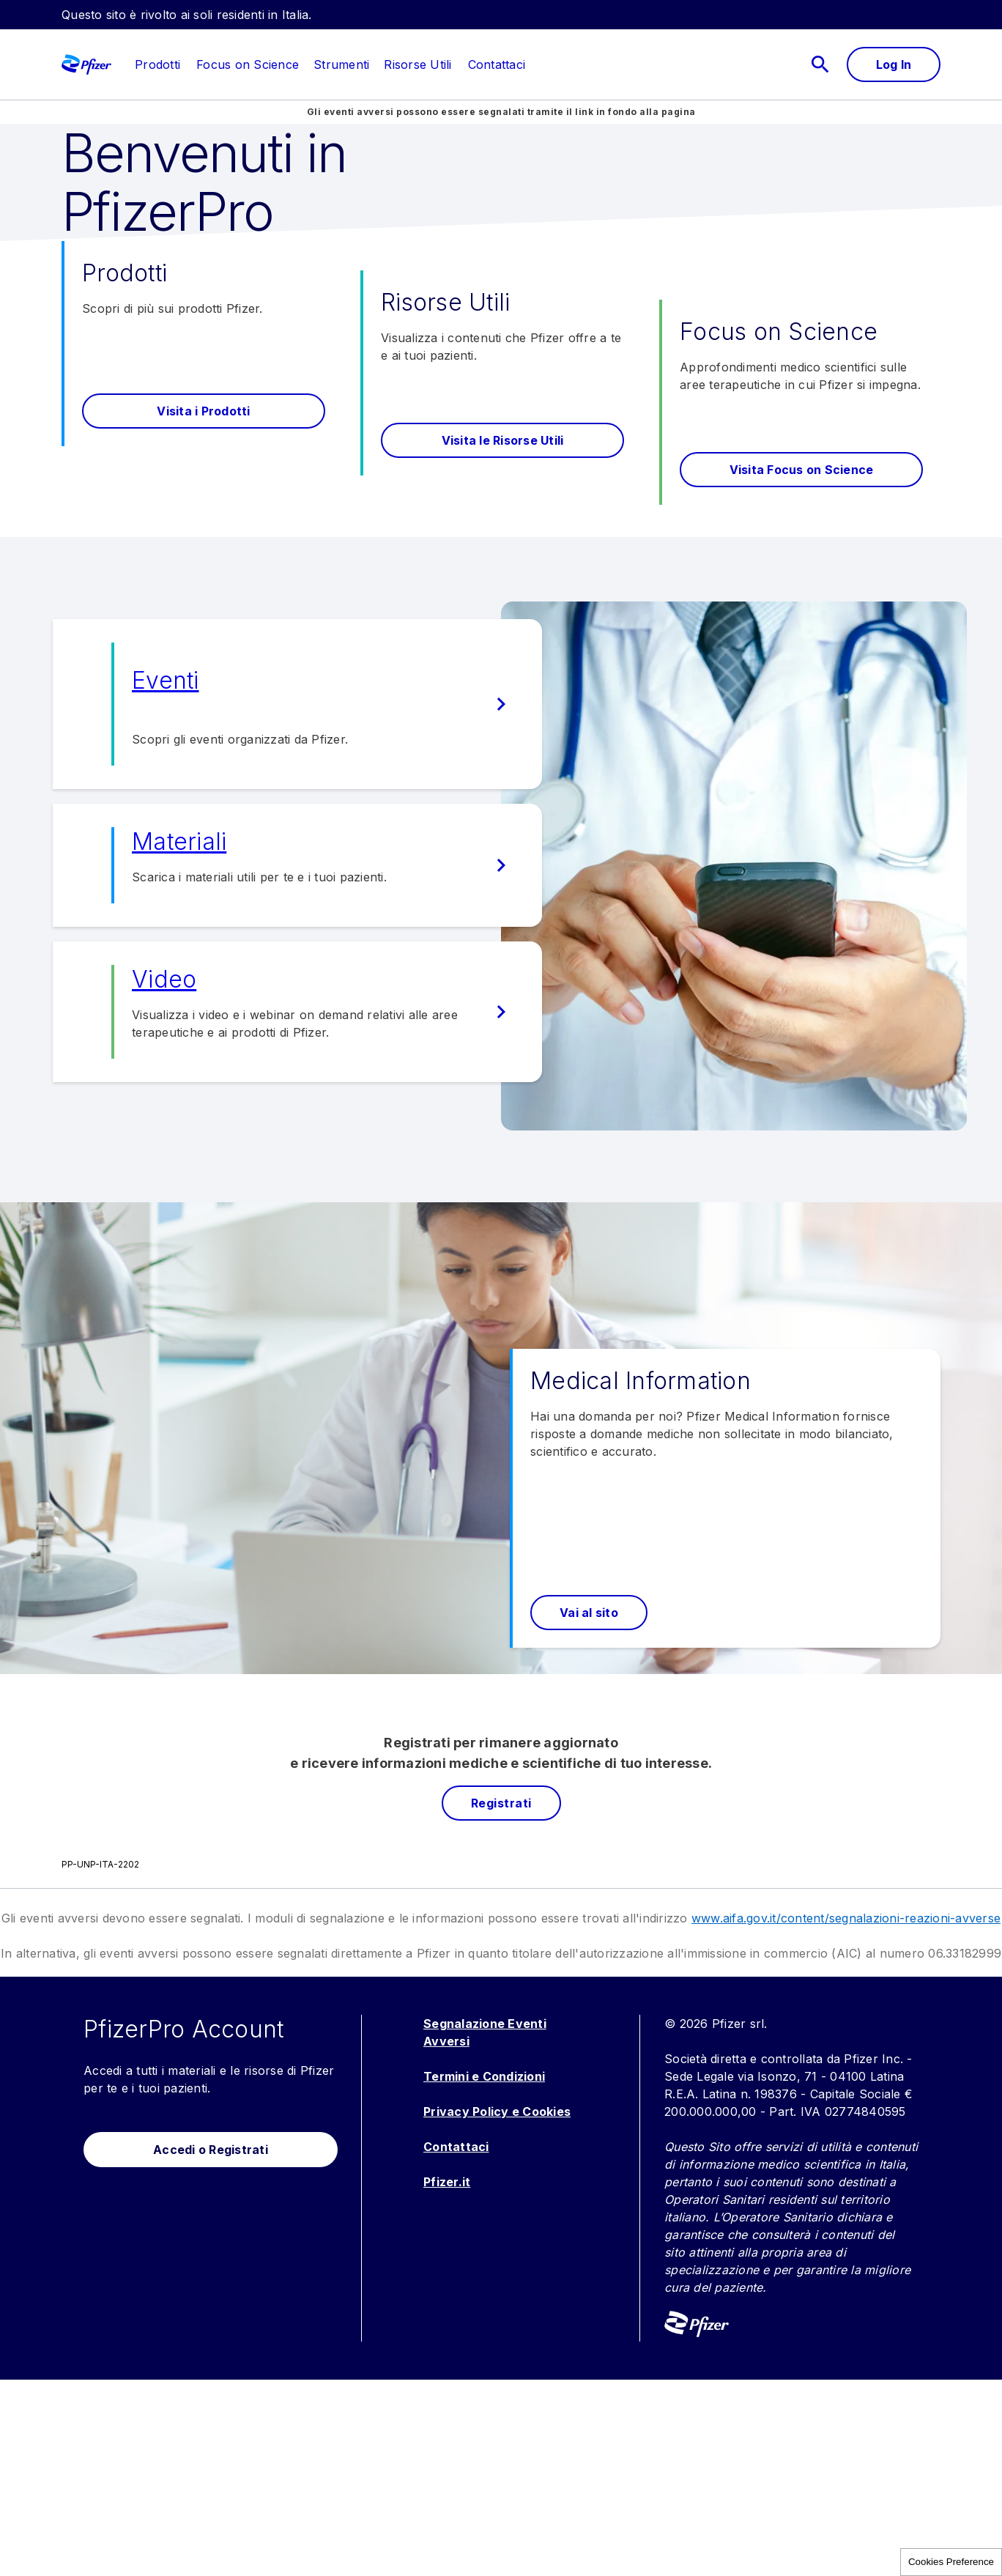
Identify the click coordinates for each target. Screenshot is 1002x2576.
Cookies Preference (951, 2561)
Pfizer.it (446, 2378)
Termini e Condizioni (484, 2272)
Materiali (179, 1038)
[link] (157, 64)
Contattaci (456, 2343)
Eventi (165, 876)
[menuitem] (150, 64)
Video (164, 1175)
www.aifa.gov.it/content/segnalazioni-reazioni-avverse (846, 2114)
